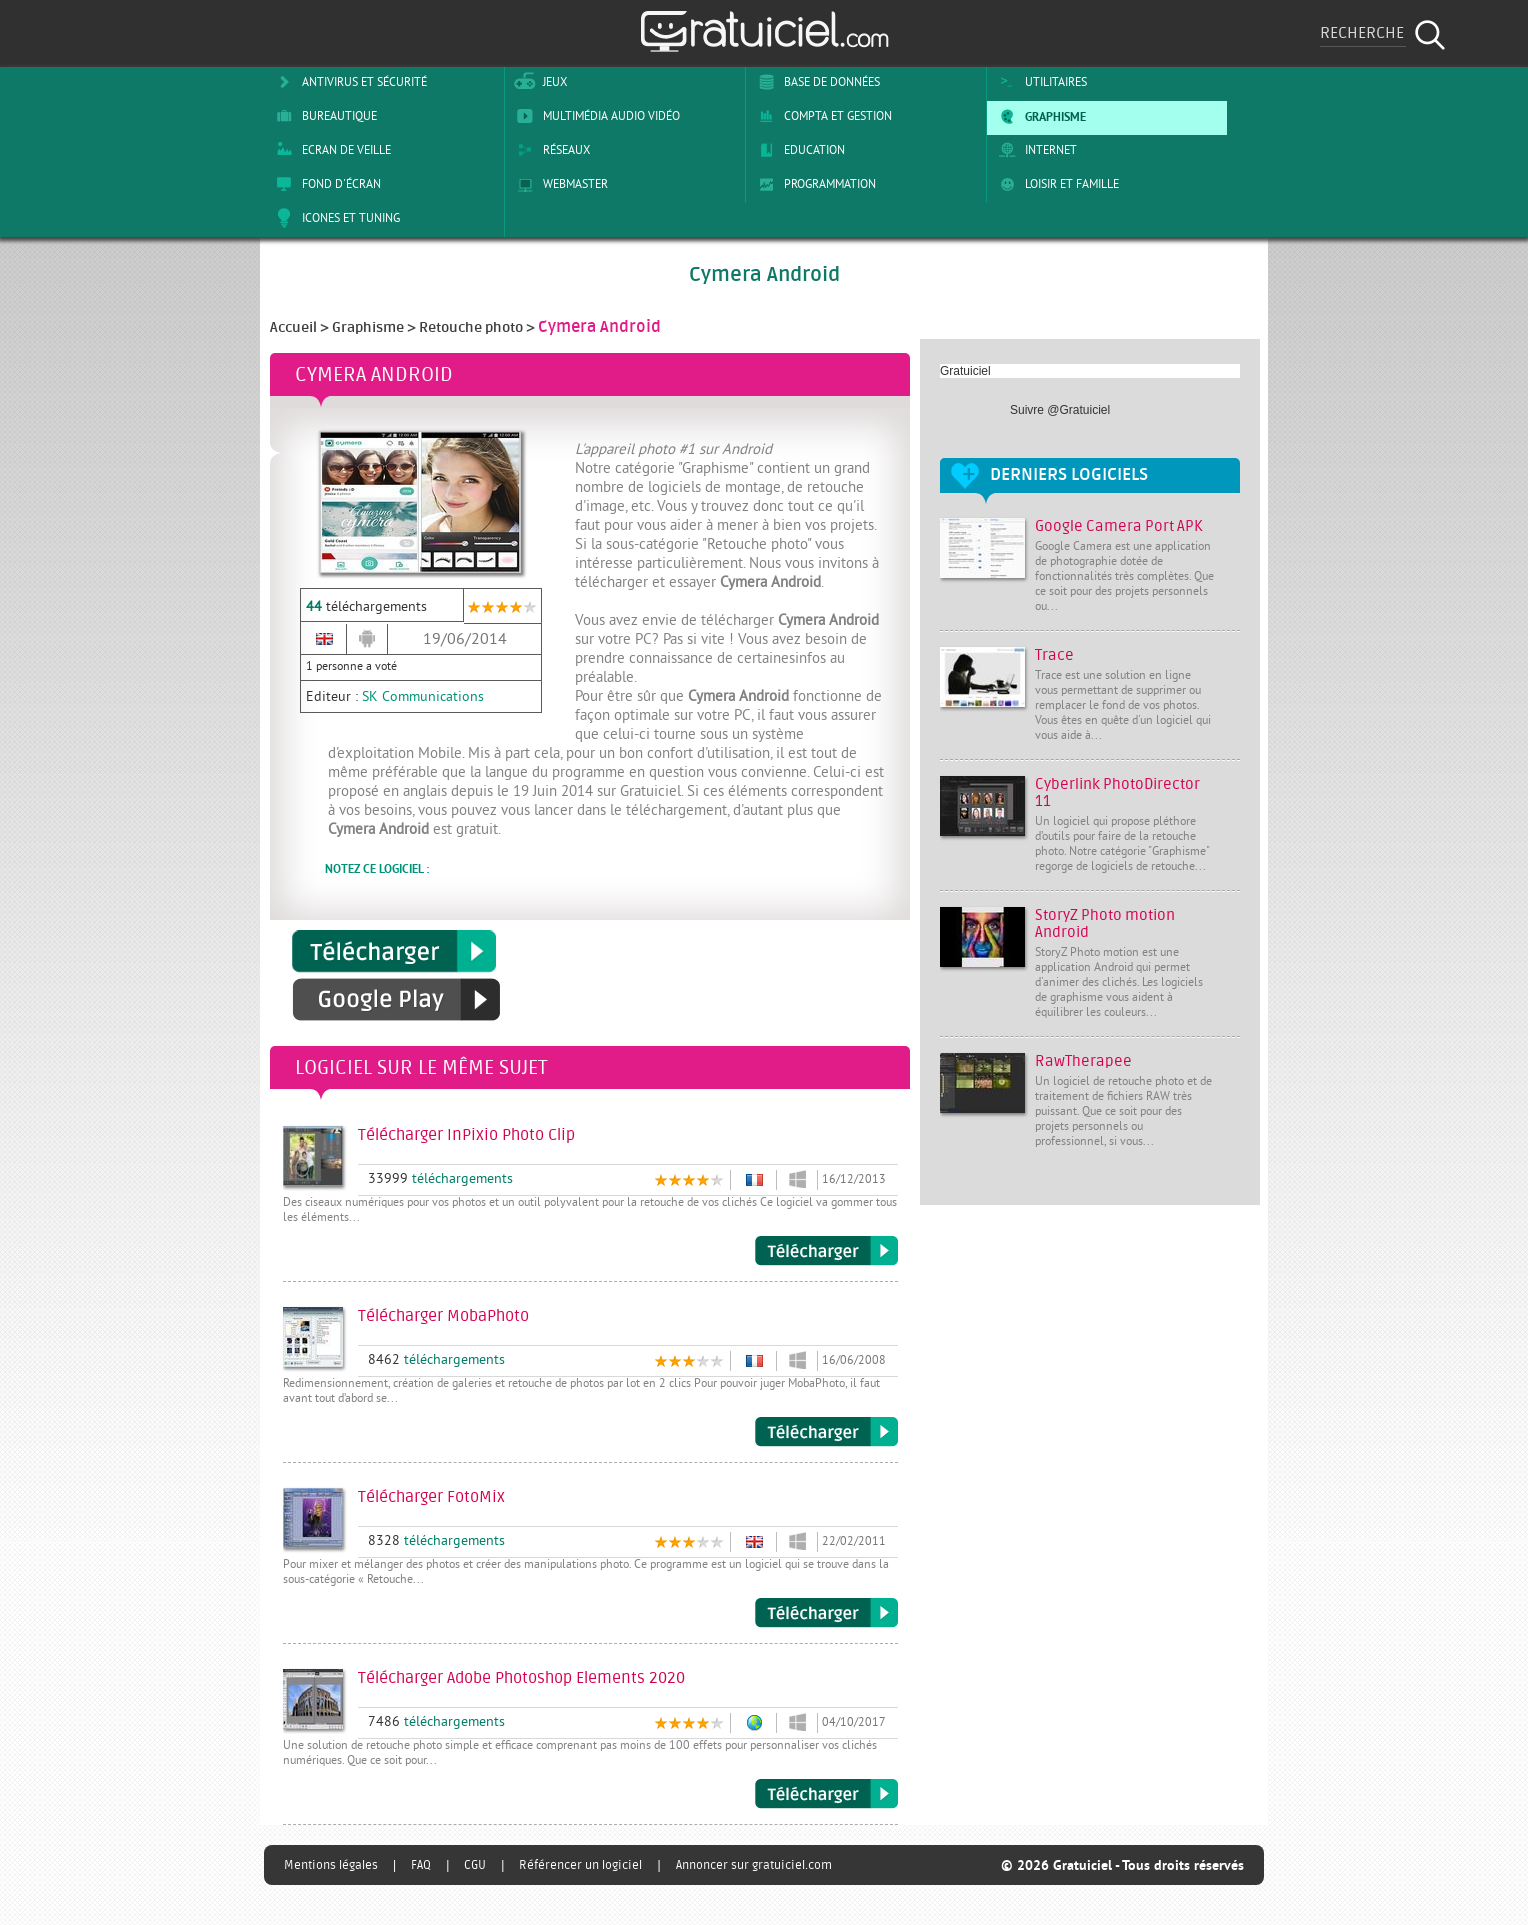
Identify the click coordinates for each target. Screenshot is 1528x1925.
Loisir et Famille (1055, 184)
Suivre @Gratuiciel (1060, 410)
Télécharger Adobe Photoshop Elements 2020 (826, 1794)
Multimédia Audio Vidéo (595, 116)
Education (798, 150)
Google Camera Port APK (1119, 526)
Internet (1034, 150)
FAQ (421, 1865)
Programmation (813, 184)
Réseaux (550, 150)
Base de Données (815, 82)
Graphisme (1039, 116)
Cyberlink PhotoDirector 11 (1117, 793)
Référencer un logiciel (580, 1865)
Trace (1054, 655)
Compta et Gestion (821, 116)
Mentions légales (331, 1865)
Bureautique (323, 116)
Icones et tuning (334, 218)
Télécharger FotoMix (826, 1613)
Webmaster (559, 184)
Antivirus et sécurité (348, 82)
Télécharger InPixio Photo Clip (826, 1251)
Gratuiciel (965, 371)
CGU (475, 1865)
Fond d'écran (325, 184)
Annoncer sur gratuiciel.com (754, 1865)
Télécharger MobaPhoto (826, 1432)
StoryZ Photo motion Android (1105, 924)
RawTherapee (1083, 1061)
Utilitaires (1039, 82)
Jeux (538, 82)
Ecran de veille (330, 150)
